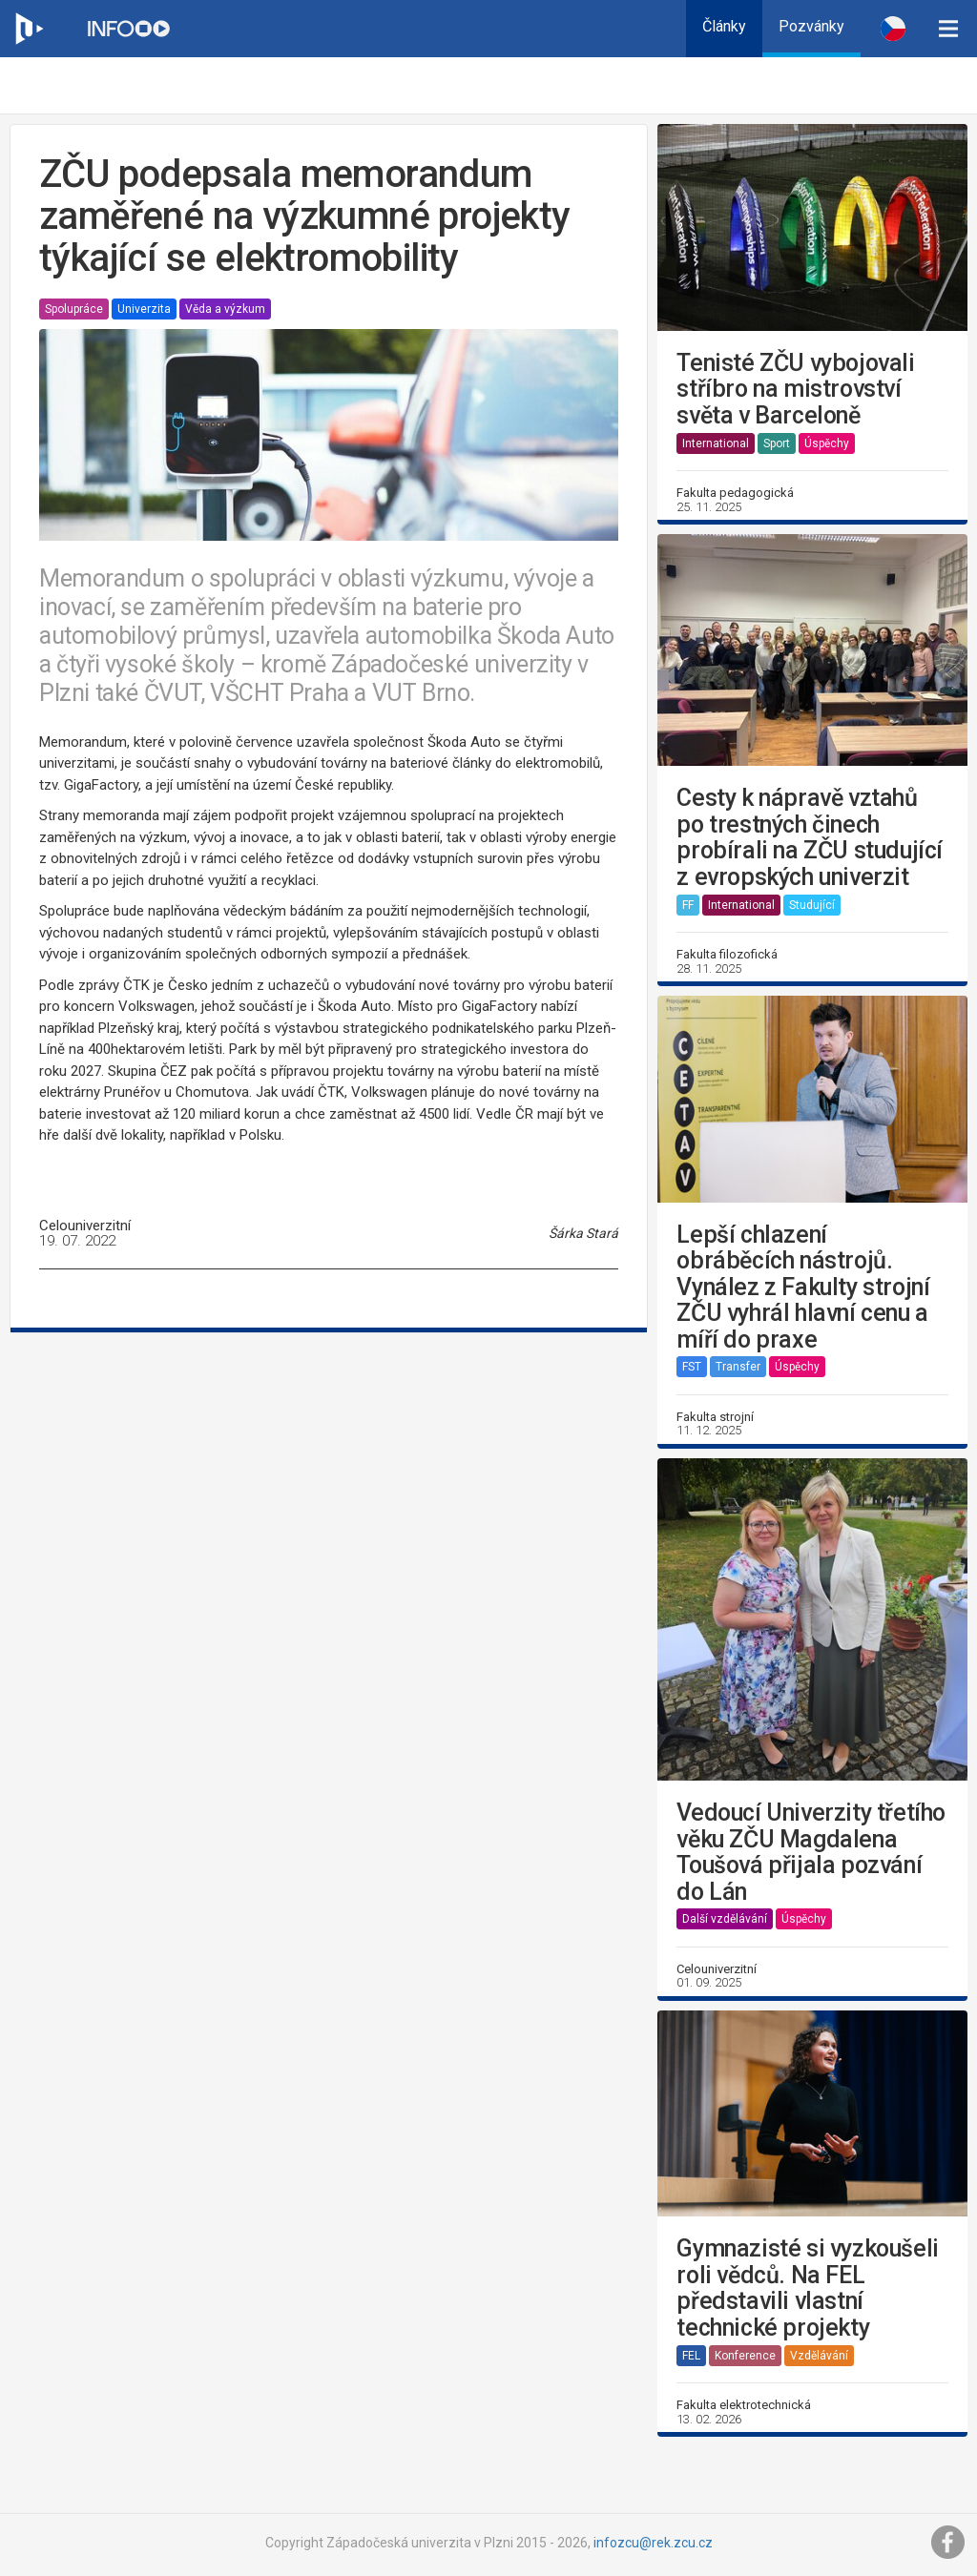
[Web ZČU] (28, 28)
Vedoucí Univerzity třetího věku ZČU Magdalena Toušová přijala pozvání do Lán (811, 1852)
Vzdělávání (819, 2355)
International (715, 443)
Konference (745, 2355)
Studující (812, 905)
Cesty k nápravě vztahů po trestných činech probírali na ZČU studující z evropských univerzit (809, 837)
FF (688, 905)
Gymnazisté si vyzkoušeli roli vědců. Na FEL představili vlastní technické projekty (807, 2288)
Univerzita (144, 309)
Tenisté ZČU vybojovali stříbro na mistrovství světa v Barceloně (795, 389)
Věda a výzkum (225, 309)
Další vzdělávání (724, 1919)
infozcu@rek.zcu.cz (653, 2542)
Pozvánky (811, 26)
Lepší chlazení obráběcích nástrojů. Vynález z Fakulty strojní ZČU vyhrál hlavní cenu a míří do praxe (802, 1287)
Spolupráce (74, 309)
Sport (776, 443)
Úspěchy (826, 443)
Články (724, 26)
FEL (691, 2355)
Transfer (738, 1366)
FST (691, 1366)
